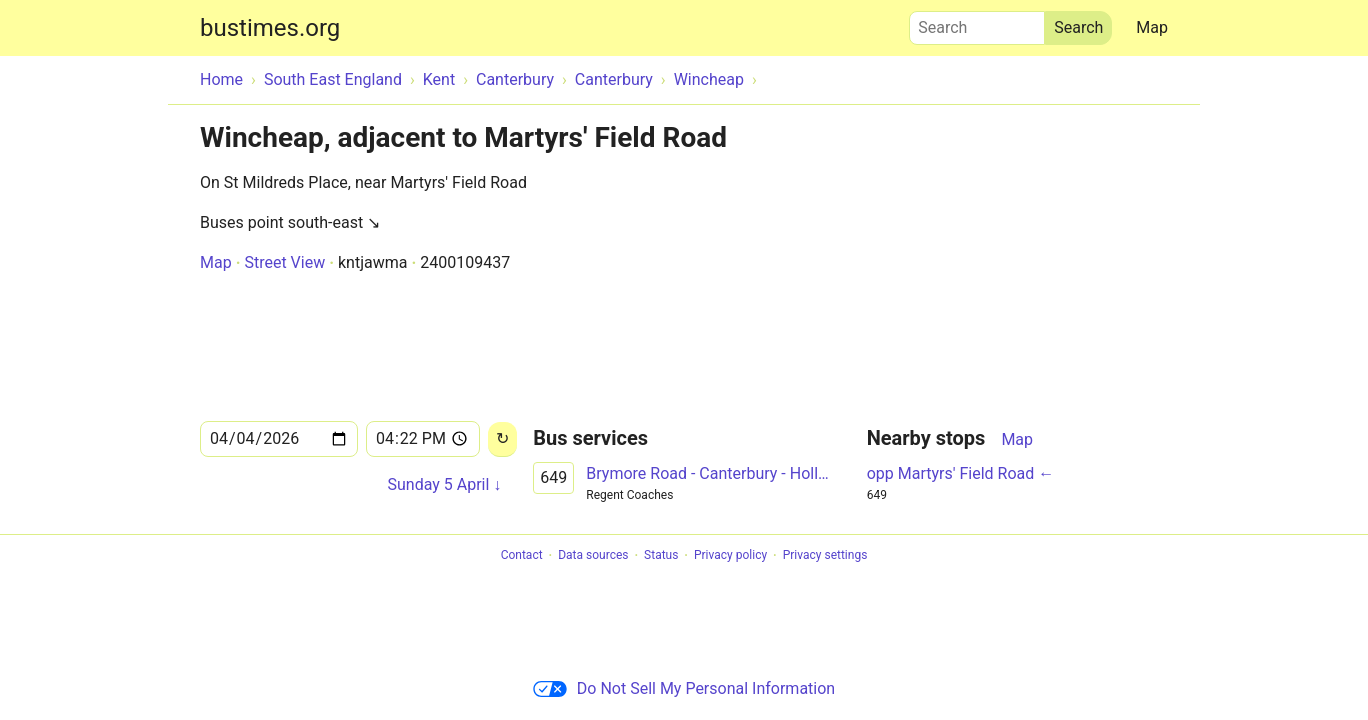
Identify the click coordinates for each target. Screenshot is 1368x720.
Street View (284, 262)
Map (1152, 27)
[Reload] (502, 439)
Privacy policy (730, 556)
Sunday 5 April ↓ (444, 484)
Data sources (593, 556)
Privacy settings (825, 556)
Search (977, 23)
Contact (522, 556)
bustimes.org (270, 28)
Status (661, 556)
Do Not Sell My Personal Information (684, 688)
